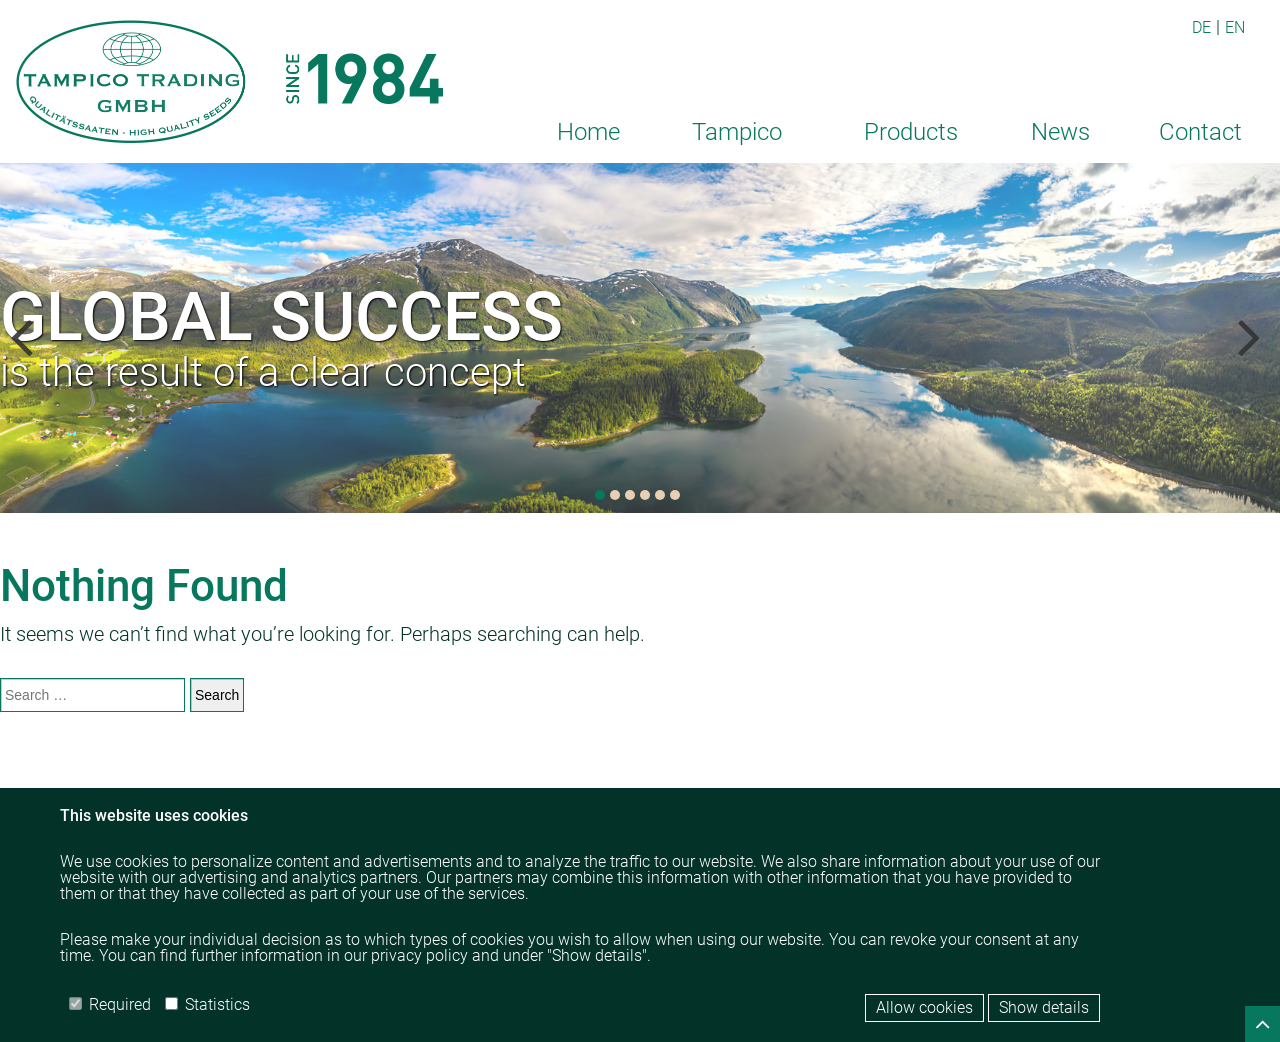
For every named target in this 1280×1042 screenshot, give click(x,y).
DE (1201, 27)
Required (110, 1004)
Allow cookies (924, 1007)
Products (911, 132)
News (1060, 132)
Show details (1044, 1007)
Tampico (737, 132)
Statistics (207, 1004)
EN (1235, 27)
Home (588, 132)
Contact (1200, 132)
